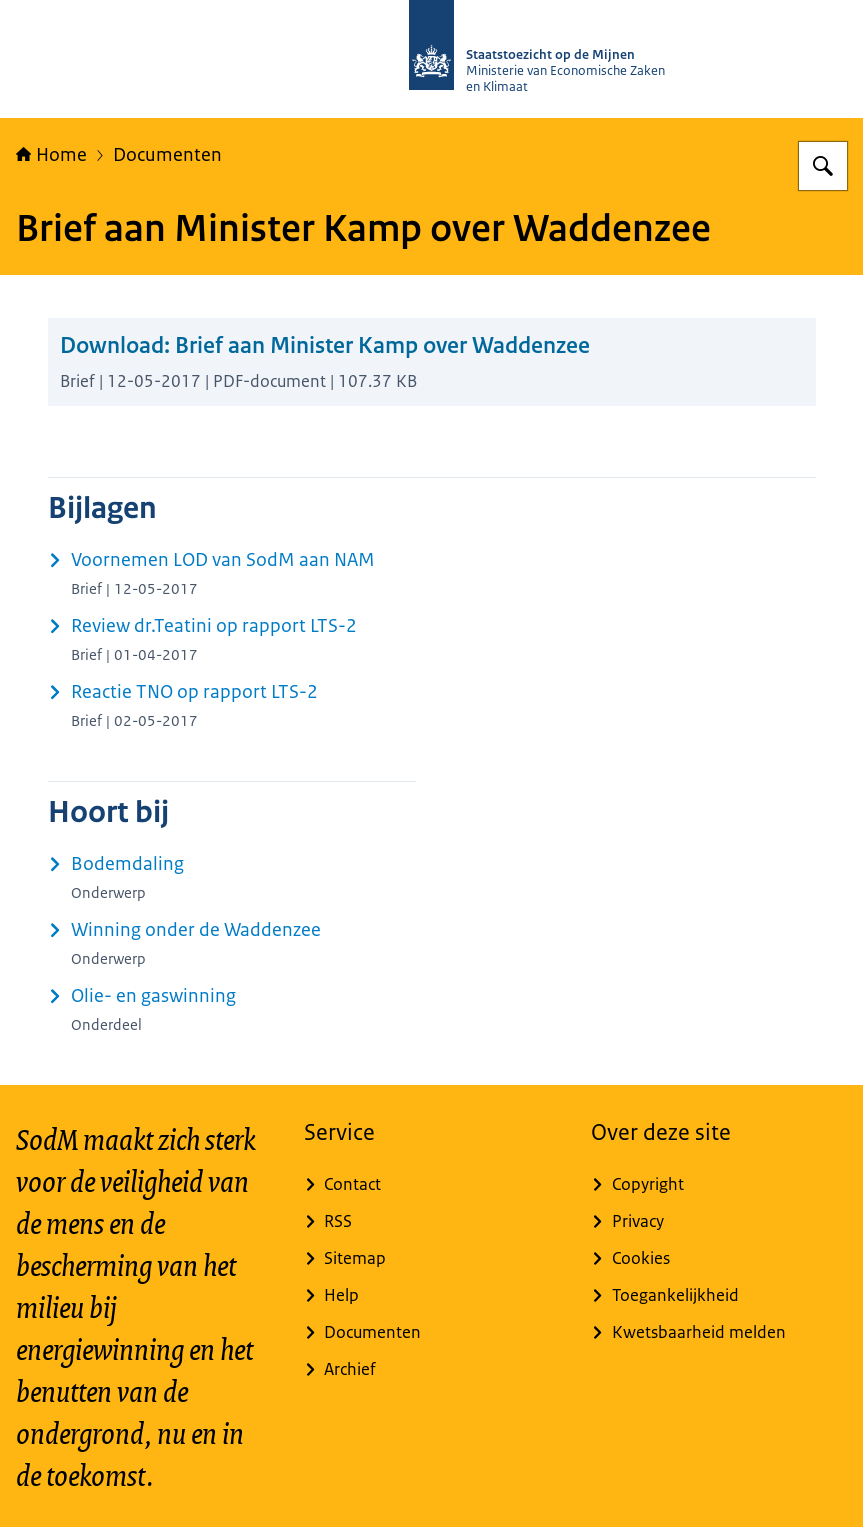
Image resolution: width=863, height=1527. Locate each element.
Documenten (167, 155)
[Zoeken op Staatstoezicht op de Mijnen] (823, 166)
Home (51, 155)
